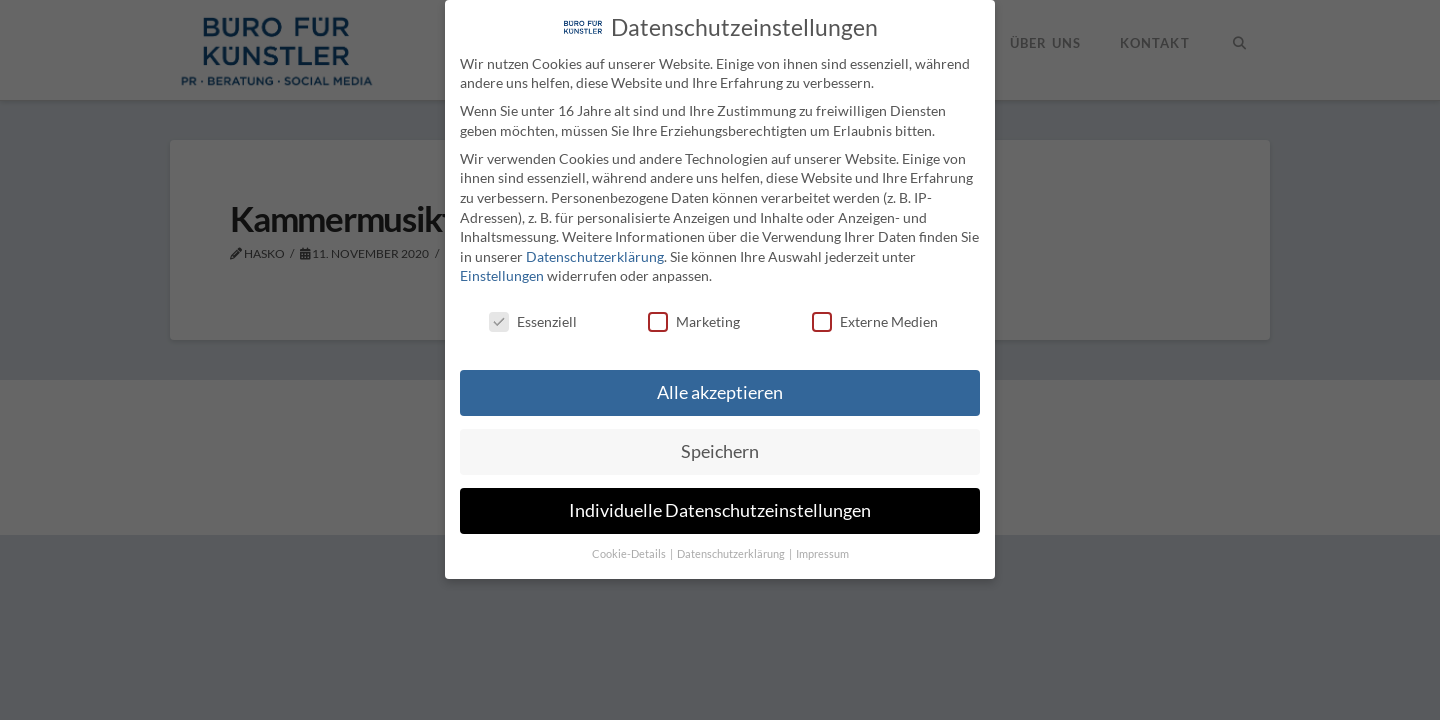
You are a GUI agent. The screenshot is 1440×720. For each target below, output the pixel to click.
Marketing (694, 321)
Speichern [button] (720, 451)
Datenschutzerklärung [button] (732, 554)
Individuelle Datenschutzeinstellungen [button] (720, 510)
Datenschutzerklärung (595, 255)
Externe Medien (875, 321)
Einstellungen (502, 275)
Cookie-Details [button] (630, 554)
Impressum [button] (822, 554)
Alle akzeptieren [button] (720, 392)
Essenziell (533, 321)
